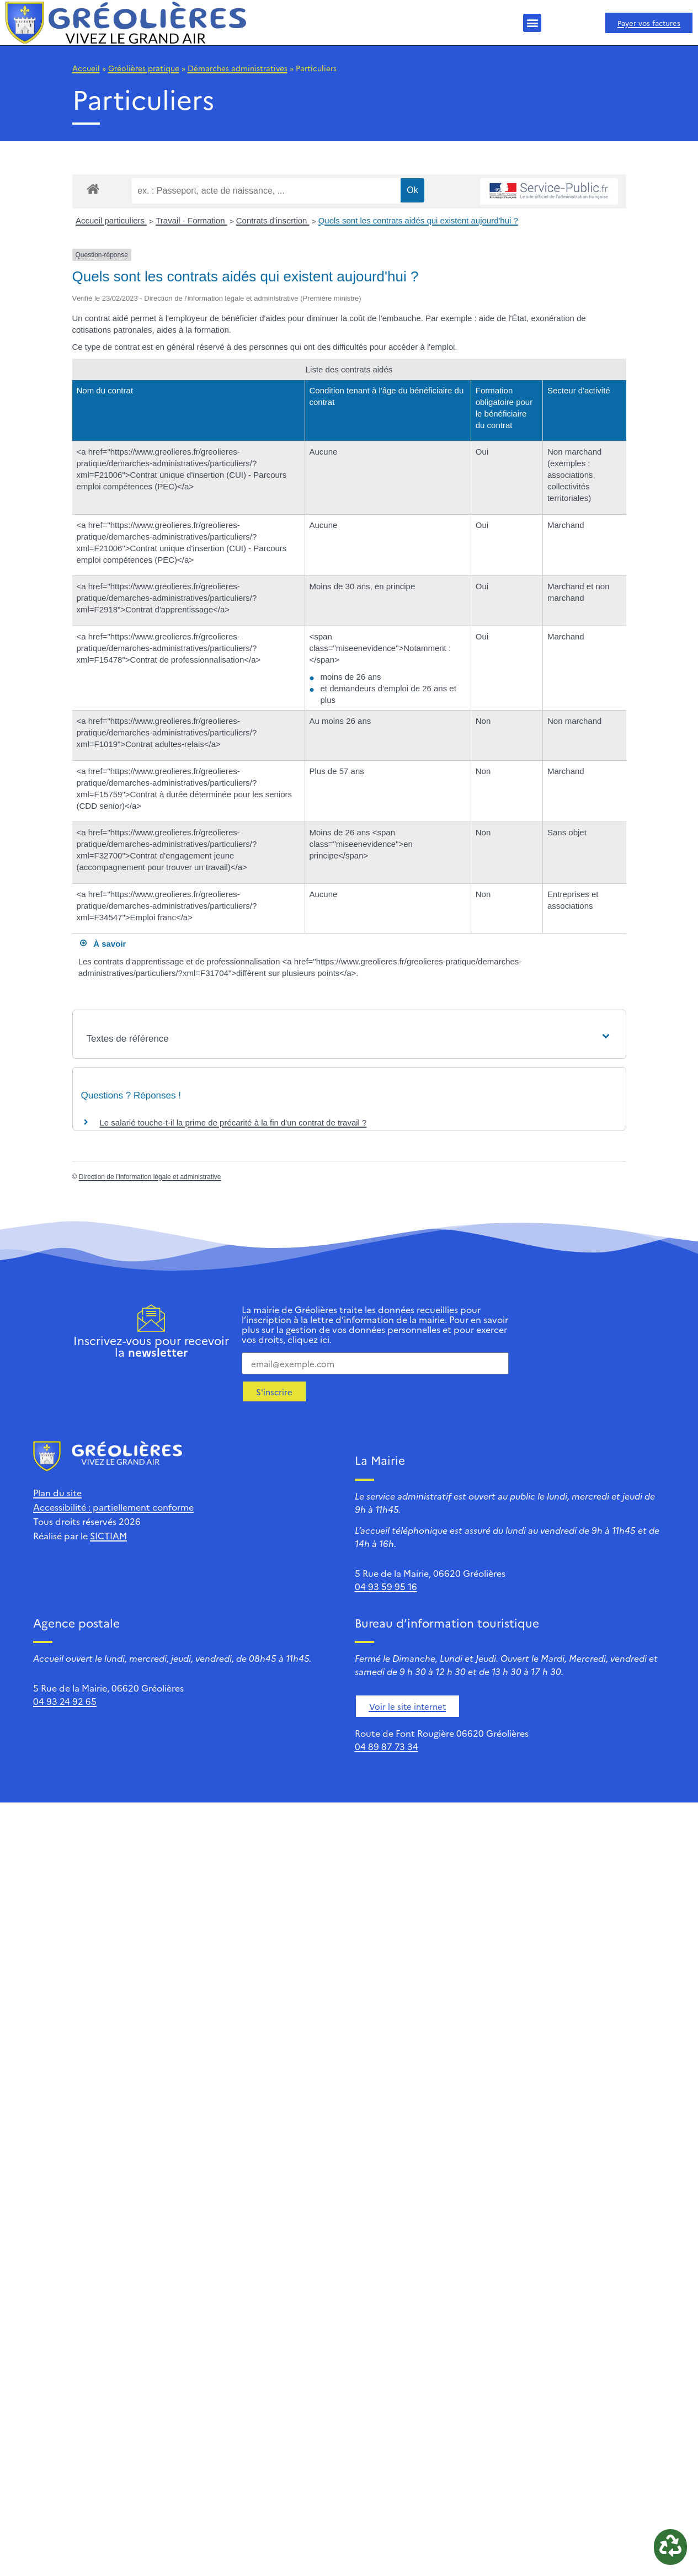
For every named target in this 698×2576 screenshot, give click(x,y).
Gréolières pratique (143, 68)
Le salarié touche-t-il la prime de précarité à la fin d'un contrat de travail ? (233, 1122)
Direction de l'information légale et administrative (150, 1177)
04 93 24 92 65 (65, 1701)
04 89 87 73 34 (386, 1746)
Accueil (86, 68)
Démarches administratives (237, 68)
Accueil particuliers (111, 220)
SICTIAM (108, 1535)
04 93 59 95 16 (386, 1586)
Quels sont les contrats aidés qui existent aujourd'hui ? (418, 220)
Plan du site (57, 1492)
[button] (532, 23)
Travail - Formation (191, 220)
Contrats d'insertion (273, 220)
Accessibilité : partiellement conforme (113, 1507)
